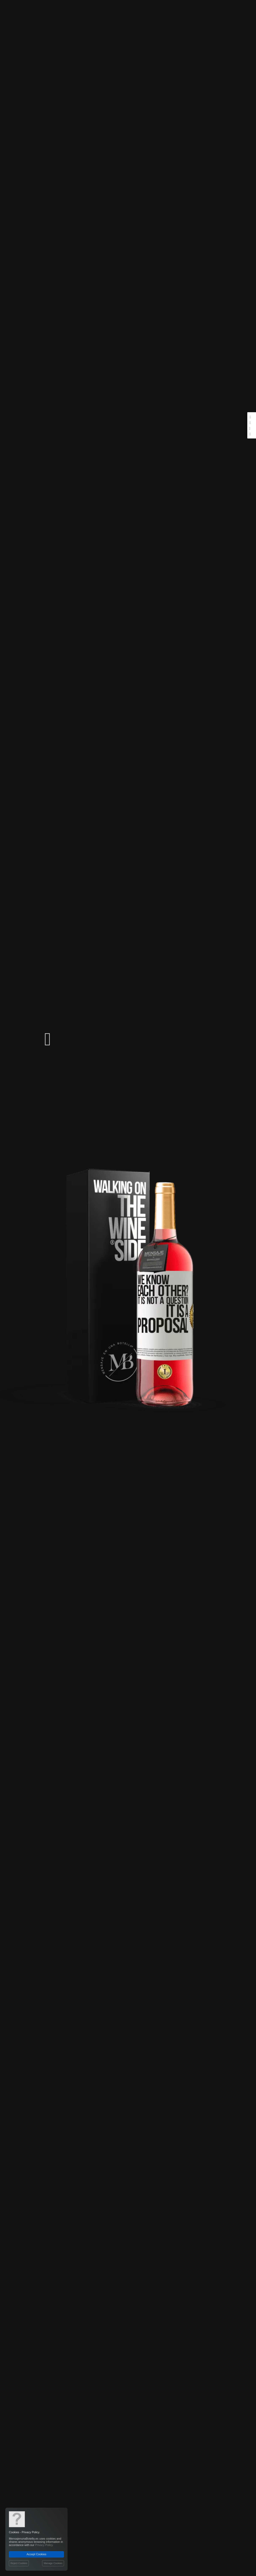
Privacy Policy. (44, 2545)
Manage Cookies (53, 2563)
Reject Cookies (18, 2563)
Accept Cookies (36, 2554)
